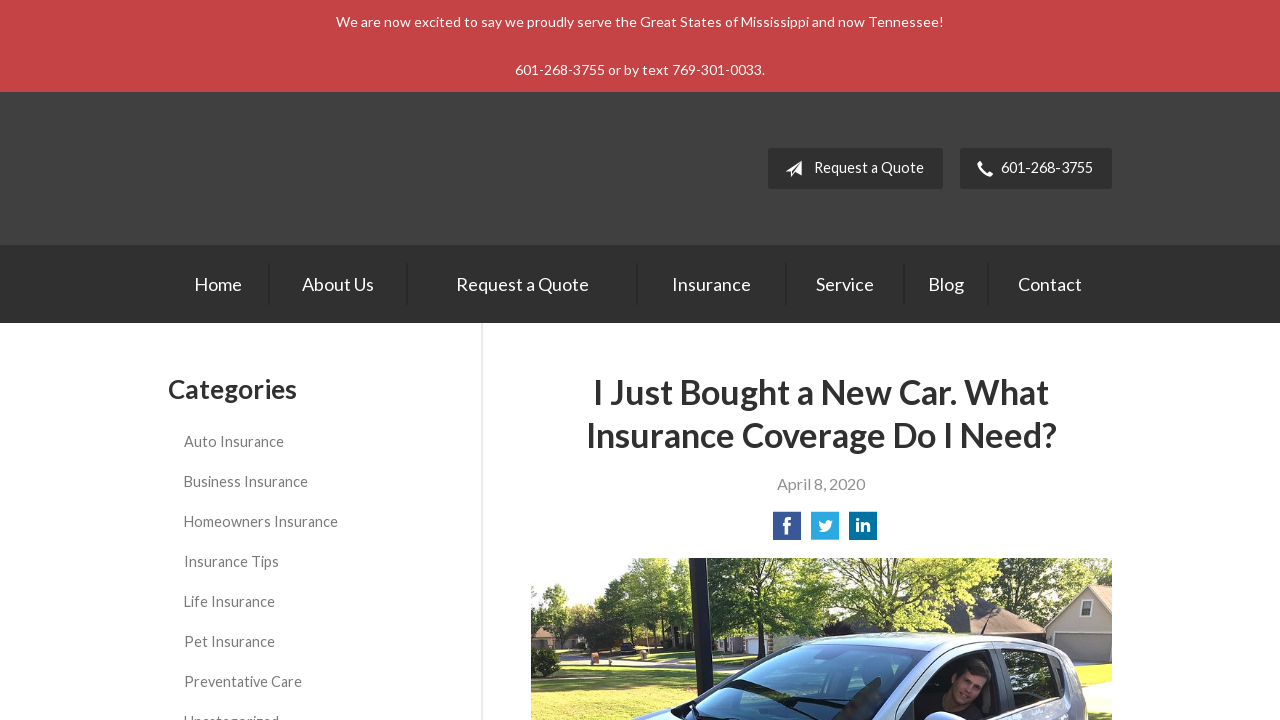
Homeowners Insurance (261, 521)
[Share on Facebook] (787, 531)
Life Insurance (229, 601)
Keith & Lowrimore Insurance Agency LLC (343, 168)
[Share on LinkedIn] (863, 531)
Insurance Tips (231, 561)
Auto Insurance (234, 441)
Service (845, 284)
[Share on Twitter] (825, 531)
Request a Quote (850, 169)
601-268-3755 (1031, 169)
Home (218, 284)
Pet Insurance (229, 641)
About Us (338, 284)
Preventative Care (243, 681)
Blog (946, 284)
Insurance (711, 284)
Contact (1050, 284)
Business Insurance (246, 481)
